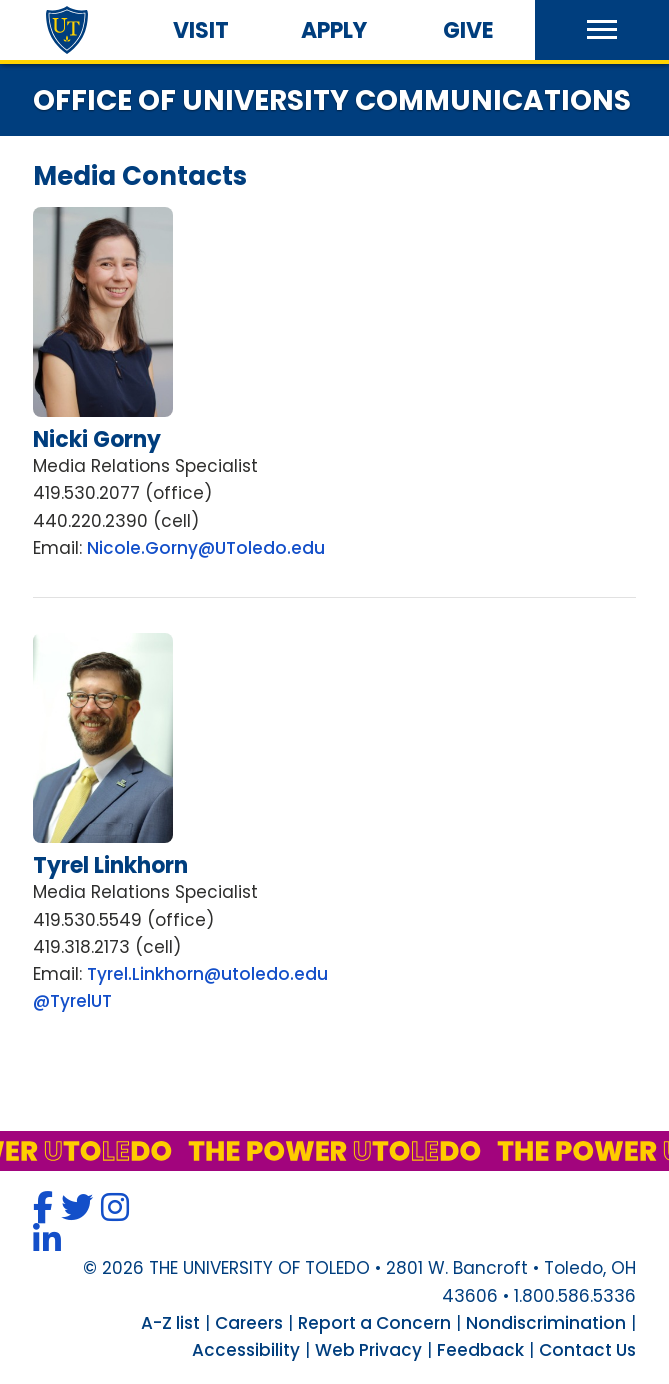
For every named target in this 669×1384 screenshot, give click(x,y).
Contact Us (587, 1350)
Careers (249, 1323)
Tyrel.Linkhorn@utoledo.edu (207, 974)
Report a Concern (374, 1323)
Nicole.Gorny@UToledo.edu (206, 548)
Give (468, 30)
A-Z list (170, 1323)
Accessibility (246, 1350)
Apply (334, 30)
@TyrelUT (72, 1001)
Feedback (480, 1350)
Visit (201, 30)
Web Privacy (368, 1350)
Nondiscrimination (546, 1323)
